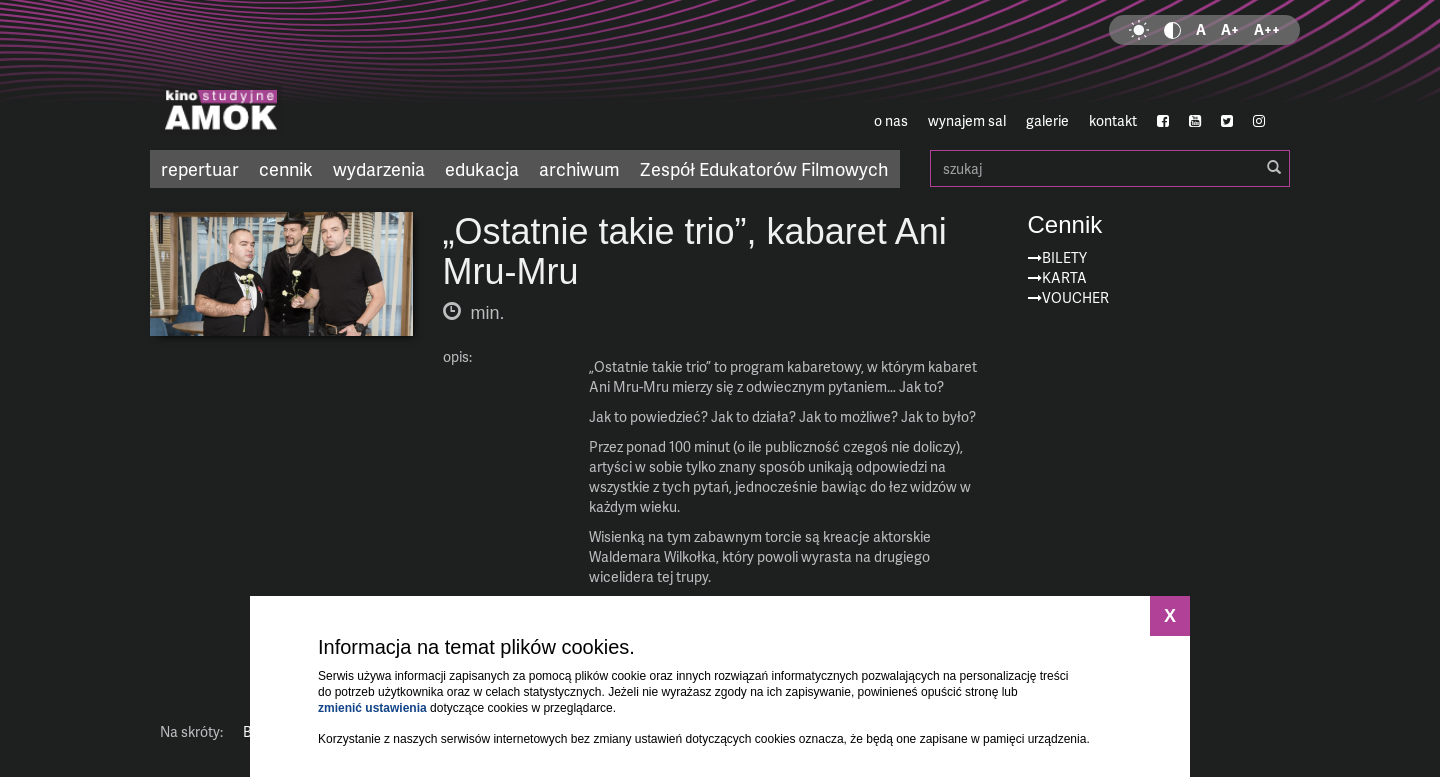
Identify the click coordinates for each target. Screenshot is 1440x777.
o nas (891, 120)
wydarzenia (379, 168)
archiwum (579, 168)
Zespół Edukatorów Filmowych (764, 168)
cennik (286, 168)
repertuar (200, 168)
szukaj (1110, 168)
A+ (1230, 29)
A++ (1267, 29)
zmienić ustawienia (372, 708)
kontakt (1113, 120)
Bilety (1064, 257)
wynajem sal (967, 120)
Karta (1064, 277)
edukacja (482, 168)
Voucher (1075, 297)
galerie (1047, 120)
